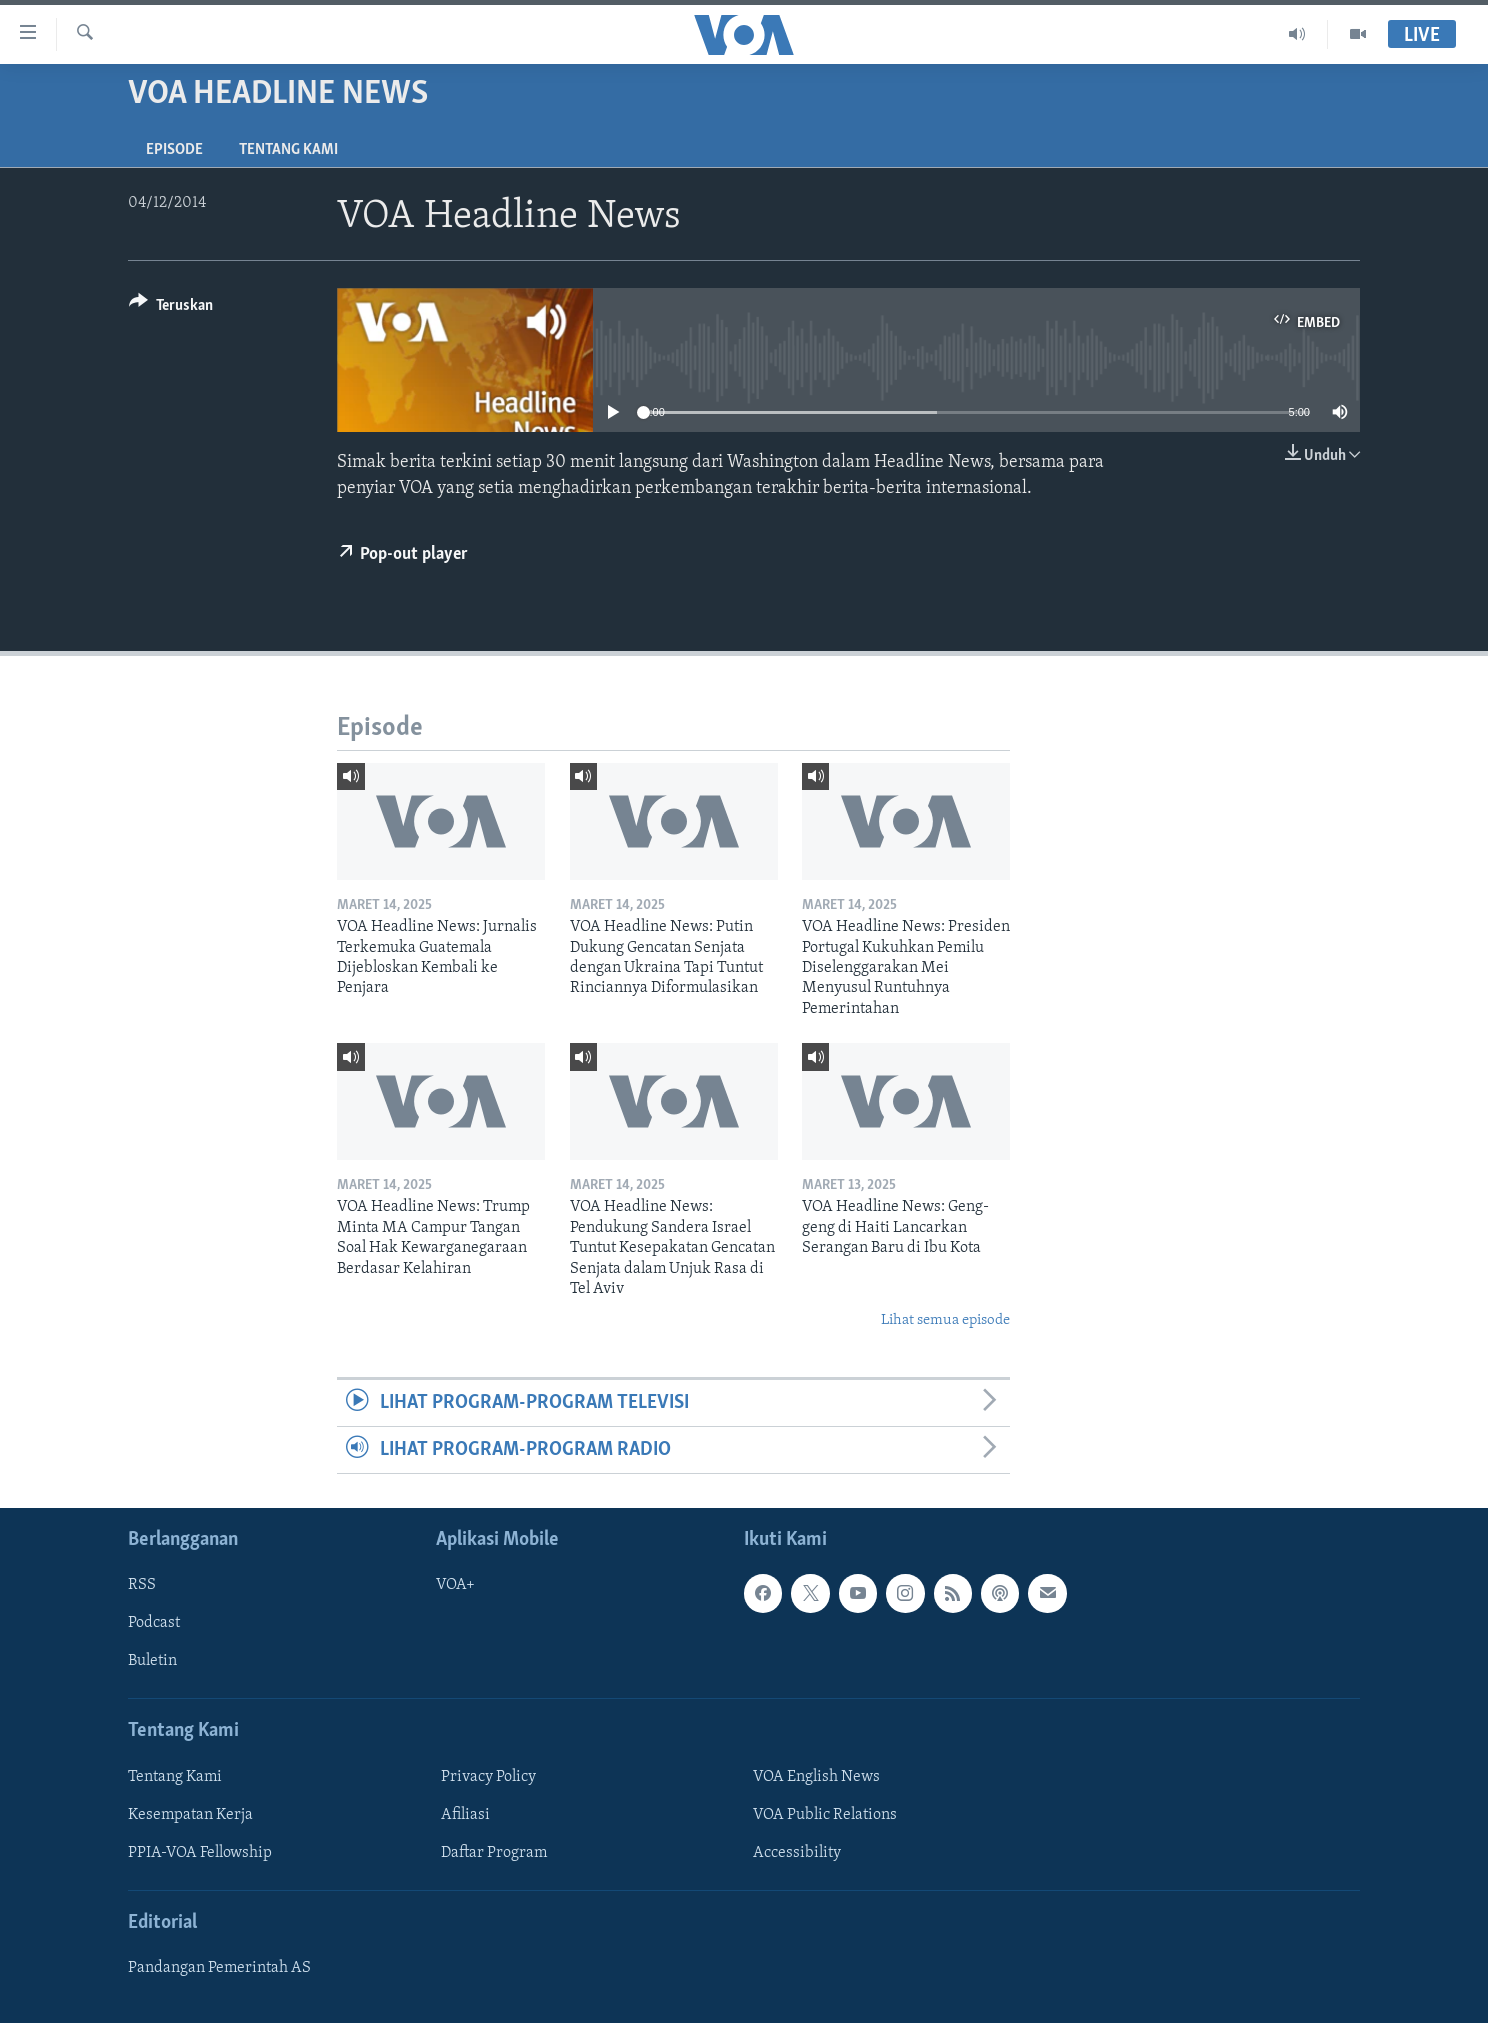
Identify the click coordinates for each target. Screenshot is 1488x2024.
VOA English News (816, 1777)
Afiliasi (465, 1815)
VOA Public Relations (825, 1815)
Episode (174, 150)
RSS (142, 1586)
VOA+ (455, 1586)
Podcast (154, 1624)
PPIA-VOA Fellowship (200, 1853)
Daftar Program (494, 1853)
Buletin (152, 1662)
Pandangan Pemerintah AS (219, 1969)
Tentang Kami (288, 150)
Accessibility (797, 1853)
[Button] (171, 308)
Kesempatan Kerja (190, 1815)
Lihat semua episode (945, 1320)
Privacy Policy (488, 1777)
